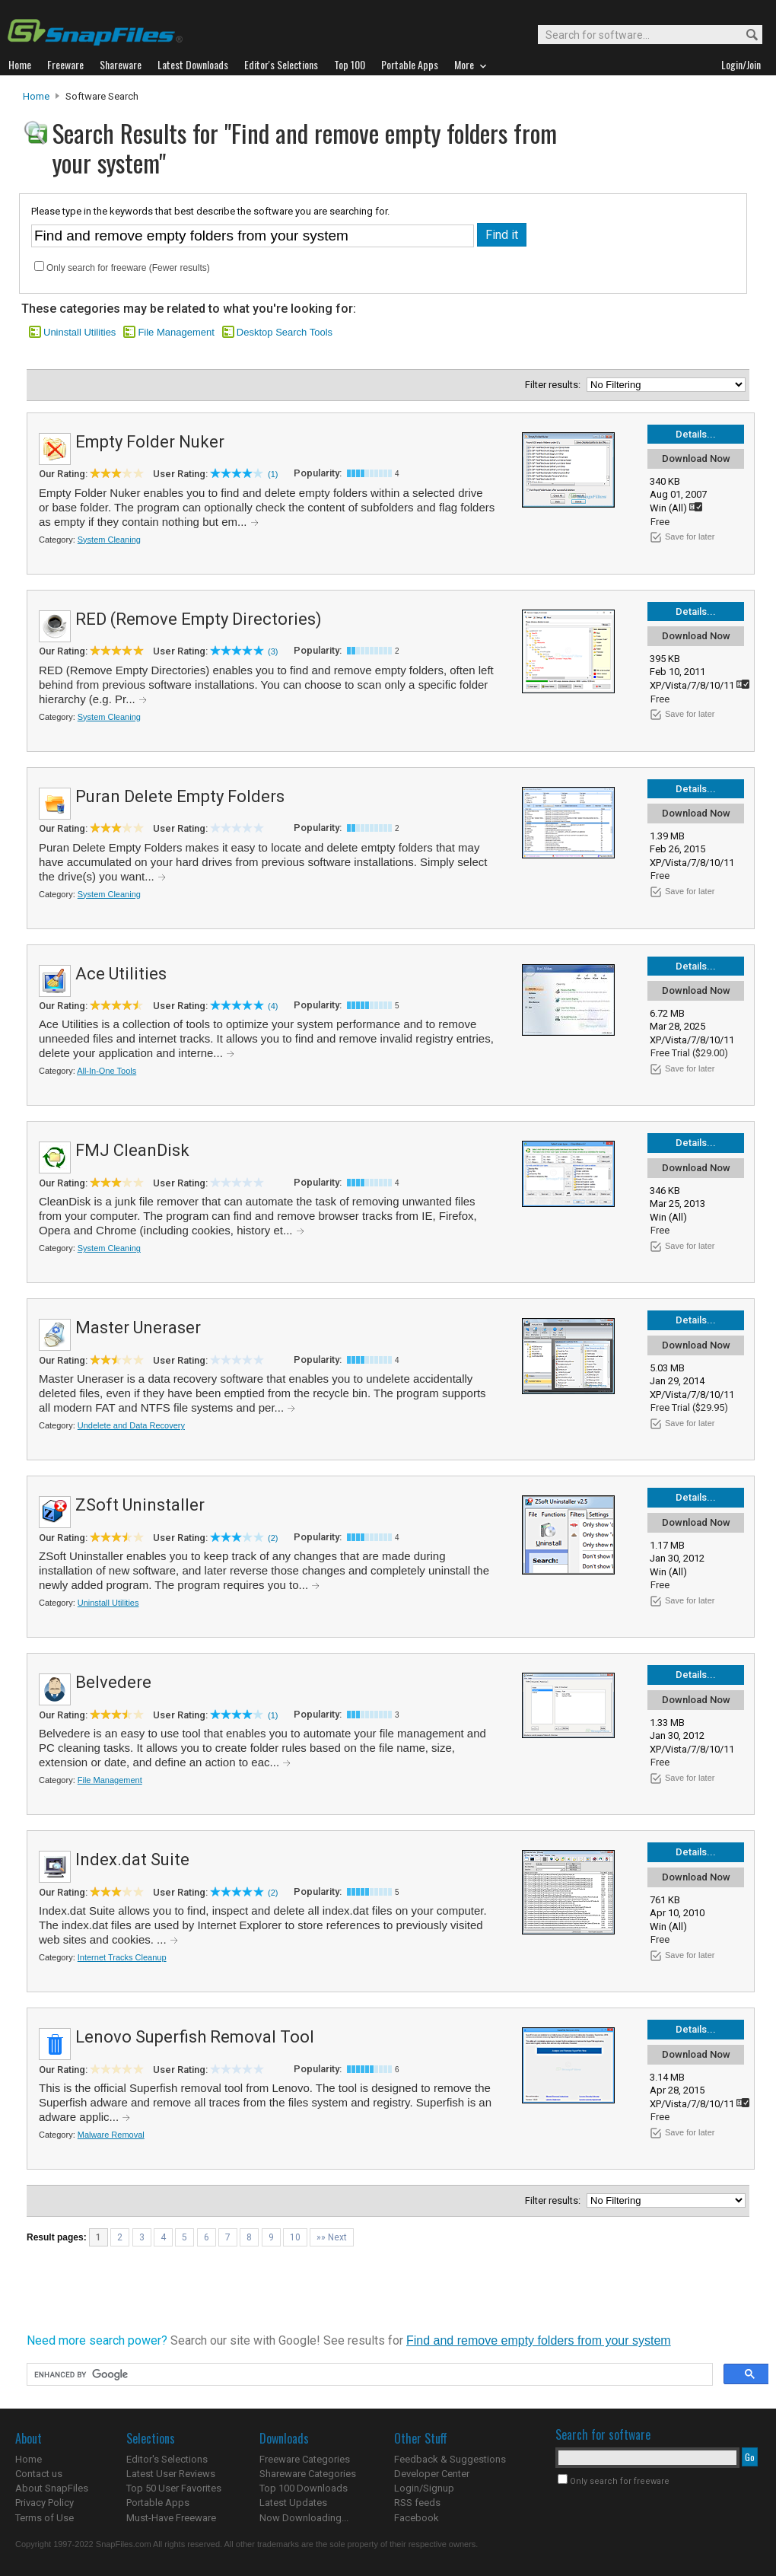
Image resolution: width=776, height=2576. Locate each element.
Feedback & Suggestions (450, 2459)
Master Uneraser (138, 1327)
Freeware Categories (304, 2459)
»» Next (331, 2237)
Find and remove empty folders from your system (538, 2340)
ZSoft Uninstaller (140, 1504)
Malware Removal (111, 2134)
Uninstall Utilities (79, 332)
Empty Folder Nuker (149, 441)
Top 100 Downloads (303, 2488)
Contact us (38, 2473)
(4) (273, 1006)
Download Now (696, 458)
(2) (273, 1538)
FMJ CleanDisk (132, 1150)
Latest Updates (293, 2502)
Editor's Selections (167, 2459)
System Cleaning (109, 539)
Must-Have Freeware (171, 2517)
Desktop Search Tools (284, 332)
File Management (176, 332)
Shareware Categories (307, 2473)
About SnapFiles (51, 2488)
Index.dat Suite (132, 1859)
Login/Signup (424, 2488)
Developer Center (431, 2473)
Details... (696, 434)
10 (295, 2237)
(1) (273, 474)
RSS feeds (417, 2502)
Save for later (689, 536)
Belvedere (113, 1682)
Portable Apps (157, 2502)
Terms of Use (44, 2517)
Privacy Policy (44, 2502)
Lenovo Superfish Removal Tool (194, 2036)
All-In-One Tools (106, 1070)
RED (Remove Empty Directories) (198, 619)
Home (36, 96)
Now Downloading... (303, 2517)
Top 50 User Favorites (173, 2488)
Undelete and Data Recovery (131, 1425)
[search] (368, 2375)
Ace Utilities (121, 973)
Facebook (416, 2517)
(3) (273, 651)
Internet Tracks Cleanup (122, 1957)
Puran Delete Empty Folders (180, 796)
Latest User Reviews (170, 2473)
